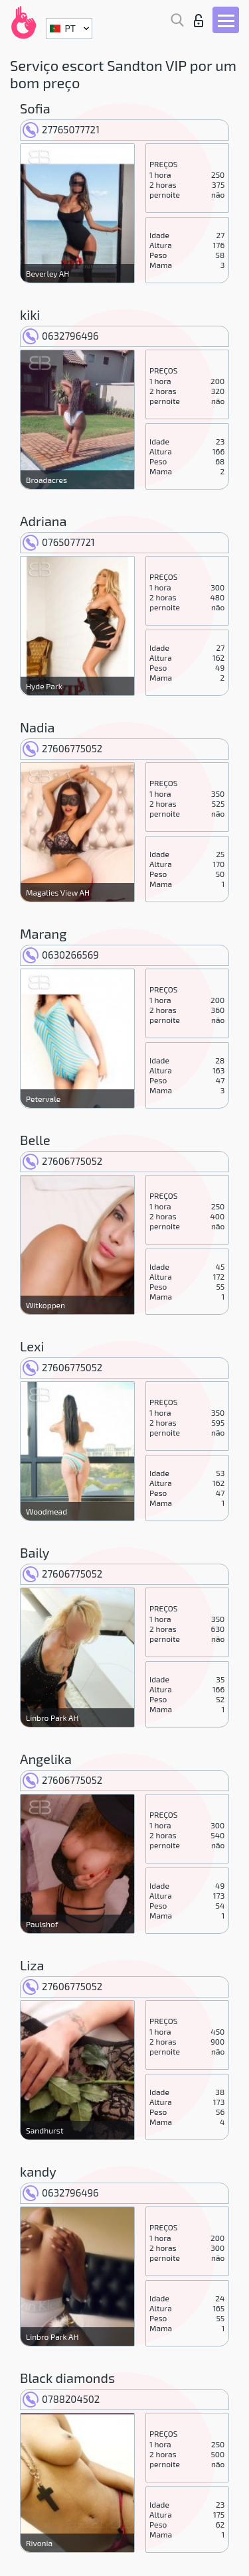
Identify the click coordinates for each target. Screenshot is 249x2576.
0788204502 (61, 2399)
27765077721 (61, 129)
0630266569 (61, 955)
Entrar (198, 20)
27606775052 (62, 748)
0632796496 (61, 336)
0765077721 (59, 542)
